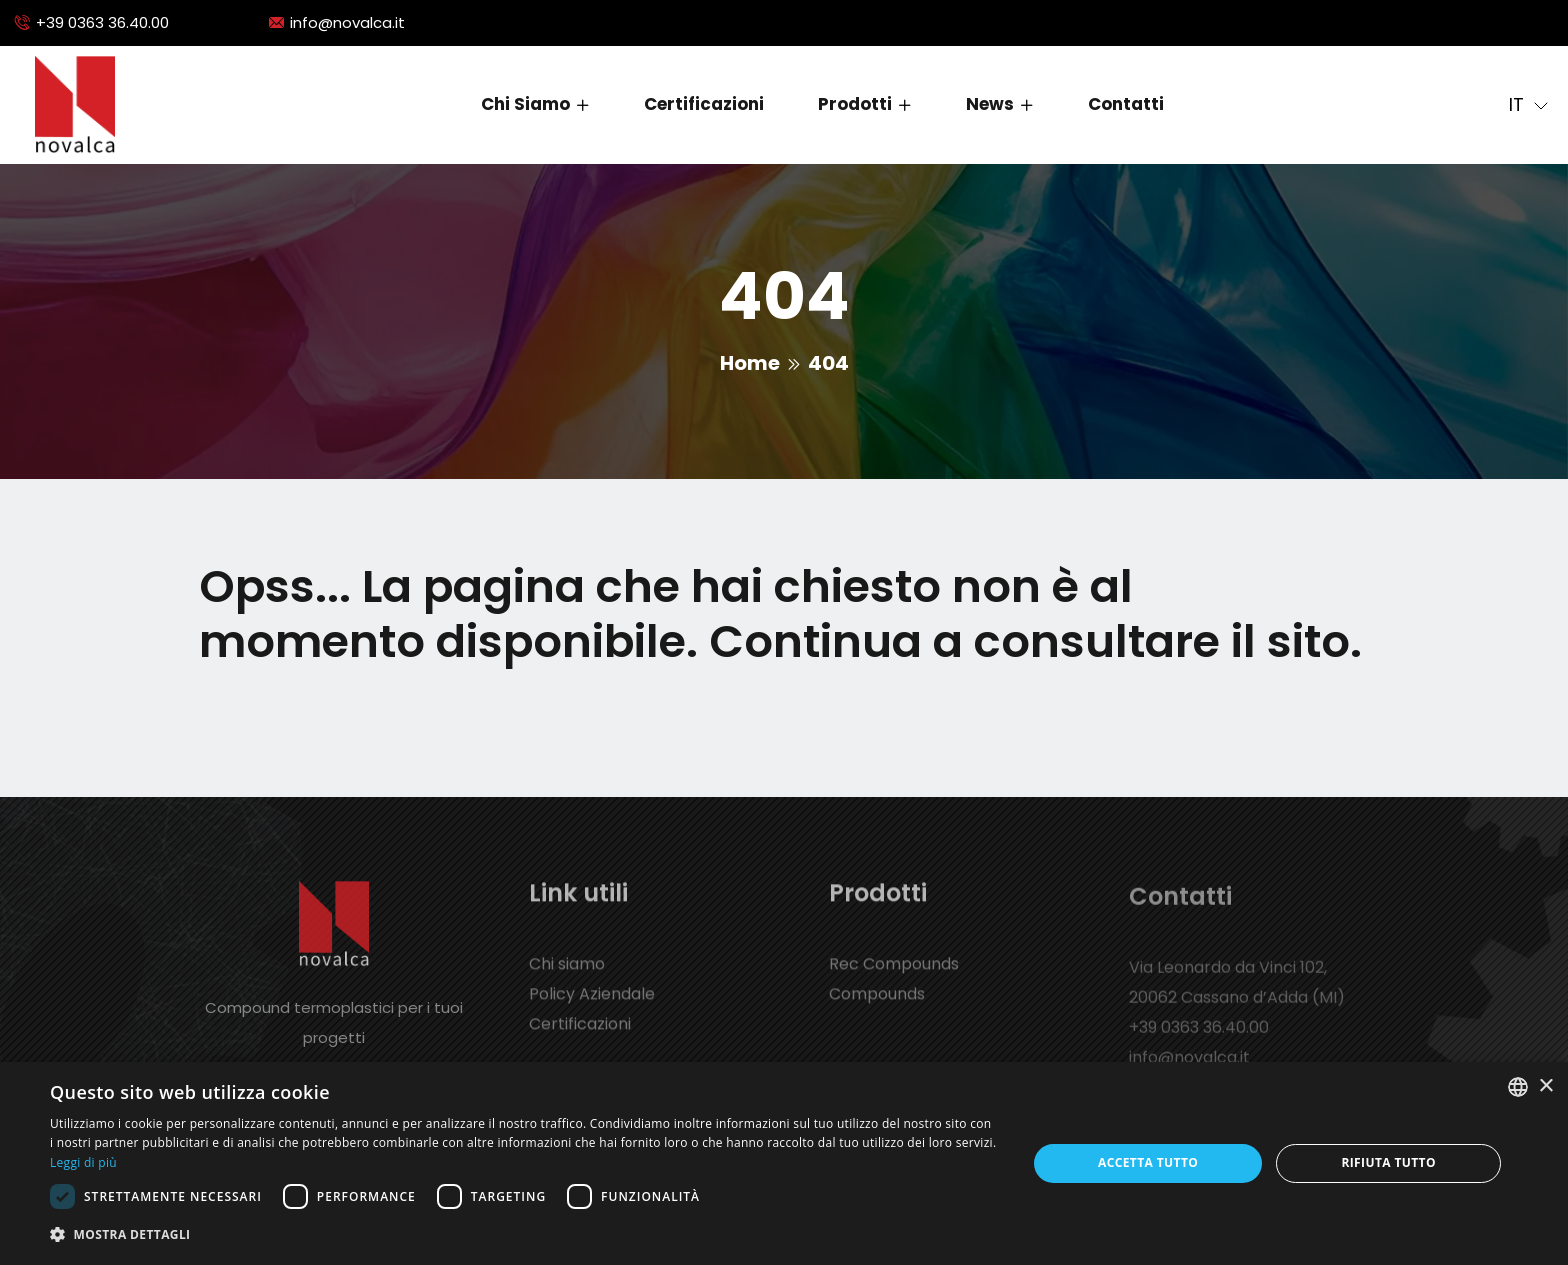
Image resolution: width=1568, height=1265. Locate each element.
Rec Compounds (894, 975)
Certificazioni (704, 104)
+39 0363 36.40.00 (102, 22)
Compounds (877, 1005)
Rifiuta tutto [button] (1388, 1162)
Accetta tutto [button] (1148, 1162)
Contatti (1126, 104)
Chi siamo (525, 104)
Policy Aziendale (592, 1005)
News (990, 104)
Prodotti (855, 104)
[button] (524, 1235)
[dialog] (784, 1163)
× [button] (1545, 1086)
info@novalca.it (347, 22)
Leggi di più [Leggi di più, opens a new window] (83, 1162)
